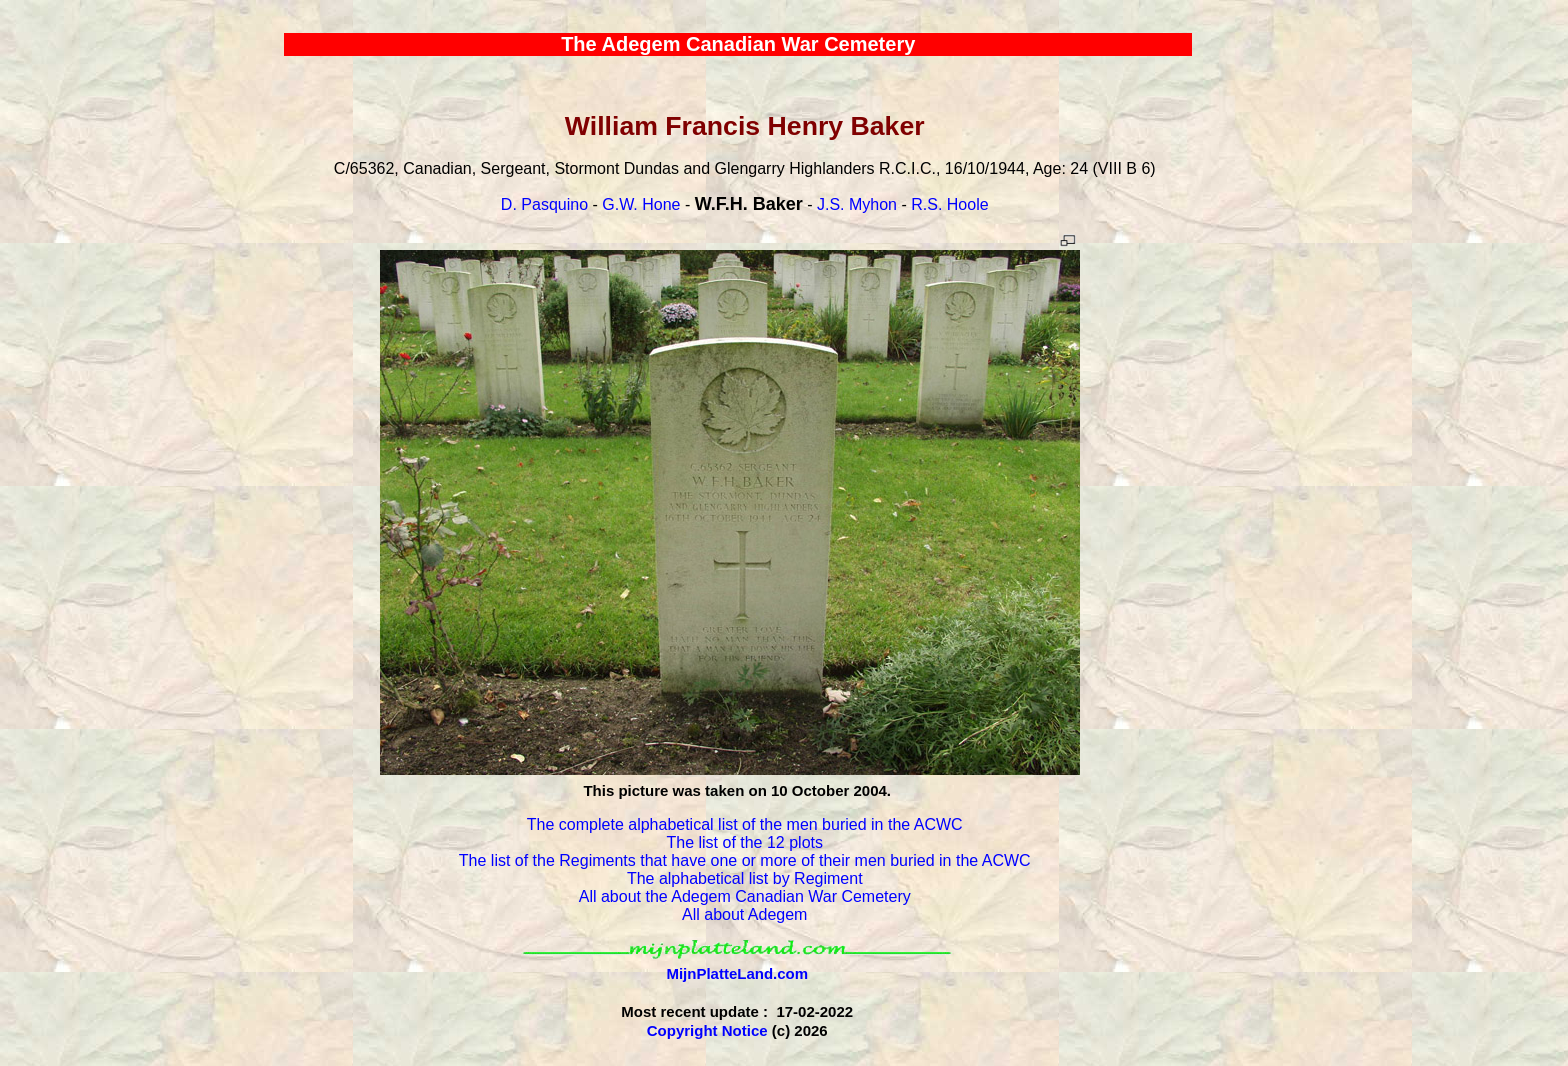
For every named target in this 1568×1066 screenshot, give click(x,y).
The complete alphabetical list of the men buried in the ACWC (745, 824)
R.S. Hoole (949, 204)
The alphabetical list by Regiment (745, 878)
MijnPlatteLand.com (737, 973)
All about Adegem (744, 914)
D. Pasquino (544, 204)
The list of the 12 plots (744, 842)
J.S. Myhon (857, 204)
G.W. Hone (641, 204)
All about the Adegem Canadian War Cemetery (745, 896)
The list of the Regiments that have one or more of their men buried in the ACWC (745, 860)
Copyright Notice (707, 1030)
